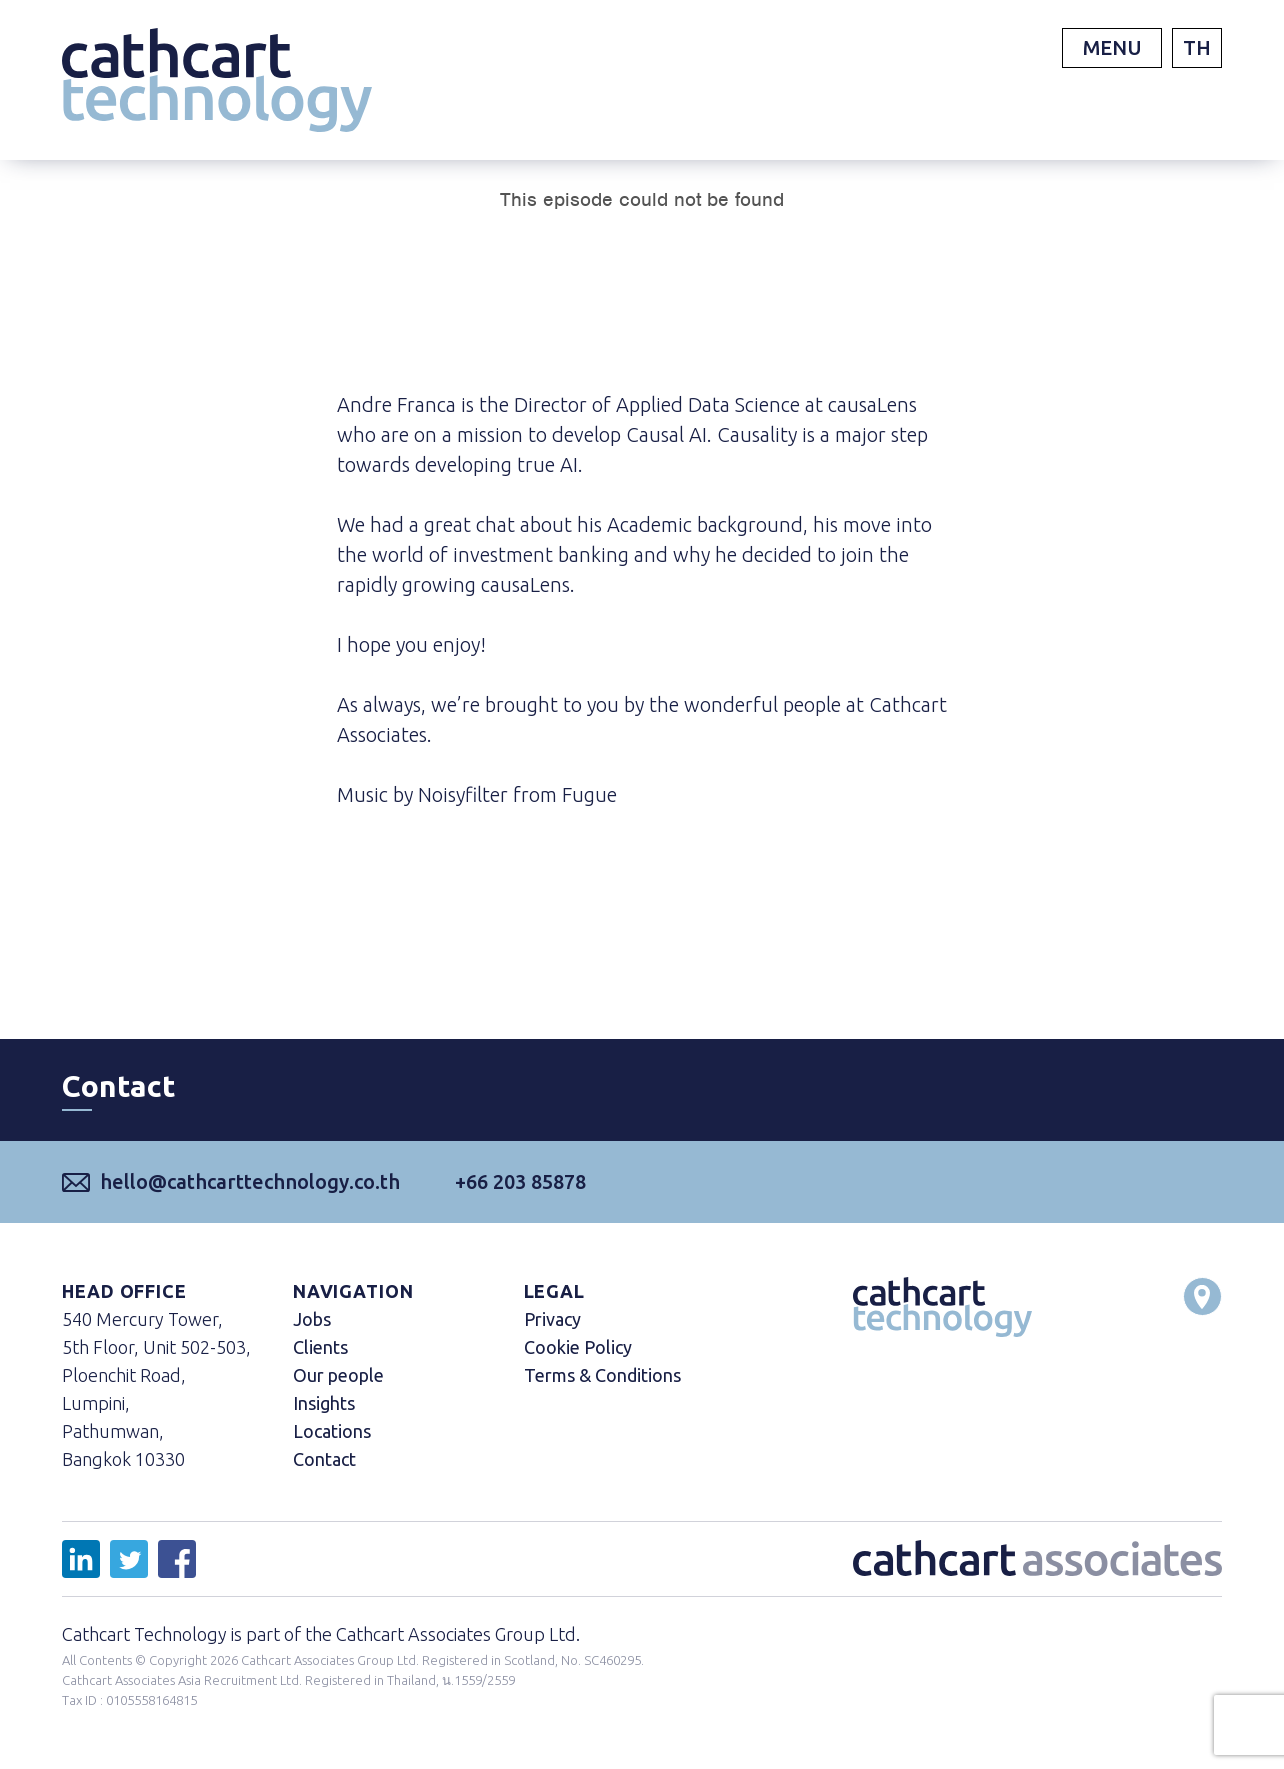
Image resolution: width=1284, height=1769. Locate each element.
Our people (338, 1375)
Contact (324, 1459)
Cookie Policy (578, 1347)
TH (1197, 47)
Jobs (312, 1319)
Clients (320, 1347)
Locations (332, 1431)
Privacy (552, 1319)
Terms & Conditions (602, 1375)
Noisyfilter (463, 794)
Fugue (589, 794)
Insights (324, 1403)
